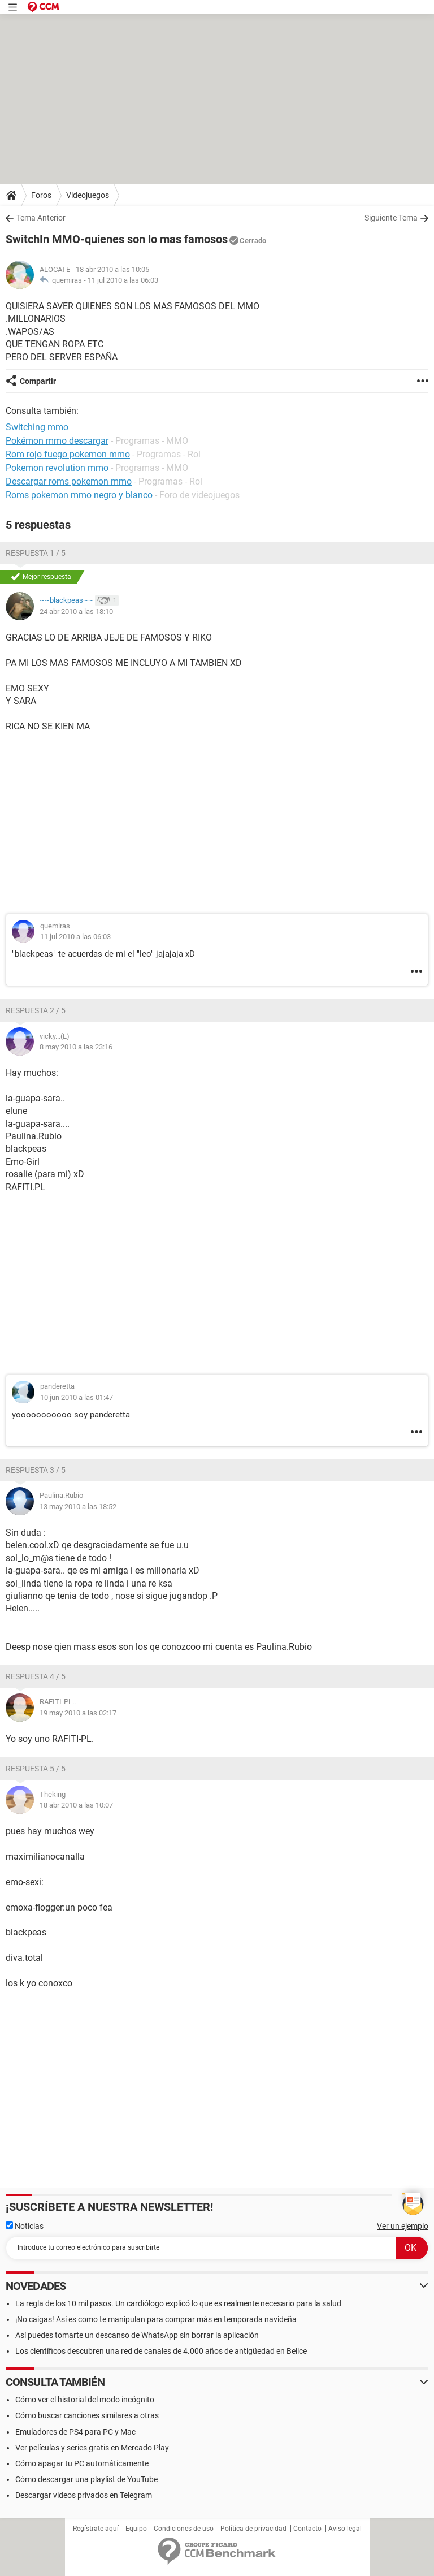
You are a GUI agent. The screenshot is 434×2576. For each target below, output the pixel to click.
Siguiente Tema (391, 217)
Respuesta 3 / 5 (36, 1470)
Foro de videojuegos (199, 495)
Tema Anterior (41, 217)
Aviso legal (345, 2528)
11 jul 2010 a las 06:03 (123, 280)
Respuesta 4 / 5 (36, 1676)
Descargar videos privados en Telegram (83, 2495)
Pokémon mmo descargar (57, 440)
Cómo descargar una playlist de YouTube (86, 2479)
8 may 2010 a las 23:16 (76, 1047)
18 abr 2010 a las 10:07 (76, 1805)
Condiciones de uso (184, 2528)
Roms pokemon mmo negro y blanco (79, 495)
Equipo (136, 2528)
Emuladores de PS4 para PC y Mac (75, 2431)
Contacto (307, 2528)
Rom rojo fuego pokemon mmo (68, 454)
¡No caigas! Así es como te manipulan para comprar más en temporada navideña (156, 2319)
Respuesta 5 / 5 (36, 1768)
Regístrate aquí (96, 2528)
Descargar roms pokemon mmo (69, 481)
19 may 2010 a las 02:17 (78, 1713)
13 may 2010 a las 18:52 (78, 1506)
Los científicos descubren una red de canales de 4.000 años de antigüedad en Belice (161, 2350)
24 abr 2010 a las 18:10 (76, 611)
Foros (41, 195)
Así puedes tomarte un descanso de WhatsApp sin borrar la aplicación (137, 2335)
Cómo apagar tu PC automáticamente (82, 2463)
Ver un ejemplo (402, 2226)
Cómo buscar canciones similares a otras (87, 2415)
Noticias (25, 2226)
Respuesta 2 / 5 (36, 1010)
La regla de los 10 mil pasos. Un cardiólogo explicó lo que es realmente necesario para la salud (178, 2303)
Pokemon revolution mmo (57, 468)
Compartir (38, 381)
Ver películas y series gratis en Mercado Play (92, 2447)
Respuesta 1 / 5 (36, 552)
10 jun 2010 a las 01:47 (76, 1397)
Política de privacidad (253, 2528)
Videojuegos (87, 195)
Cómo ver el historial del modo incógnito (84, 2399)
